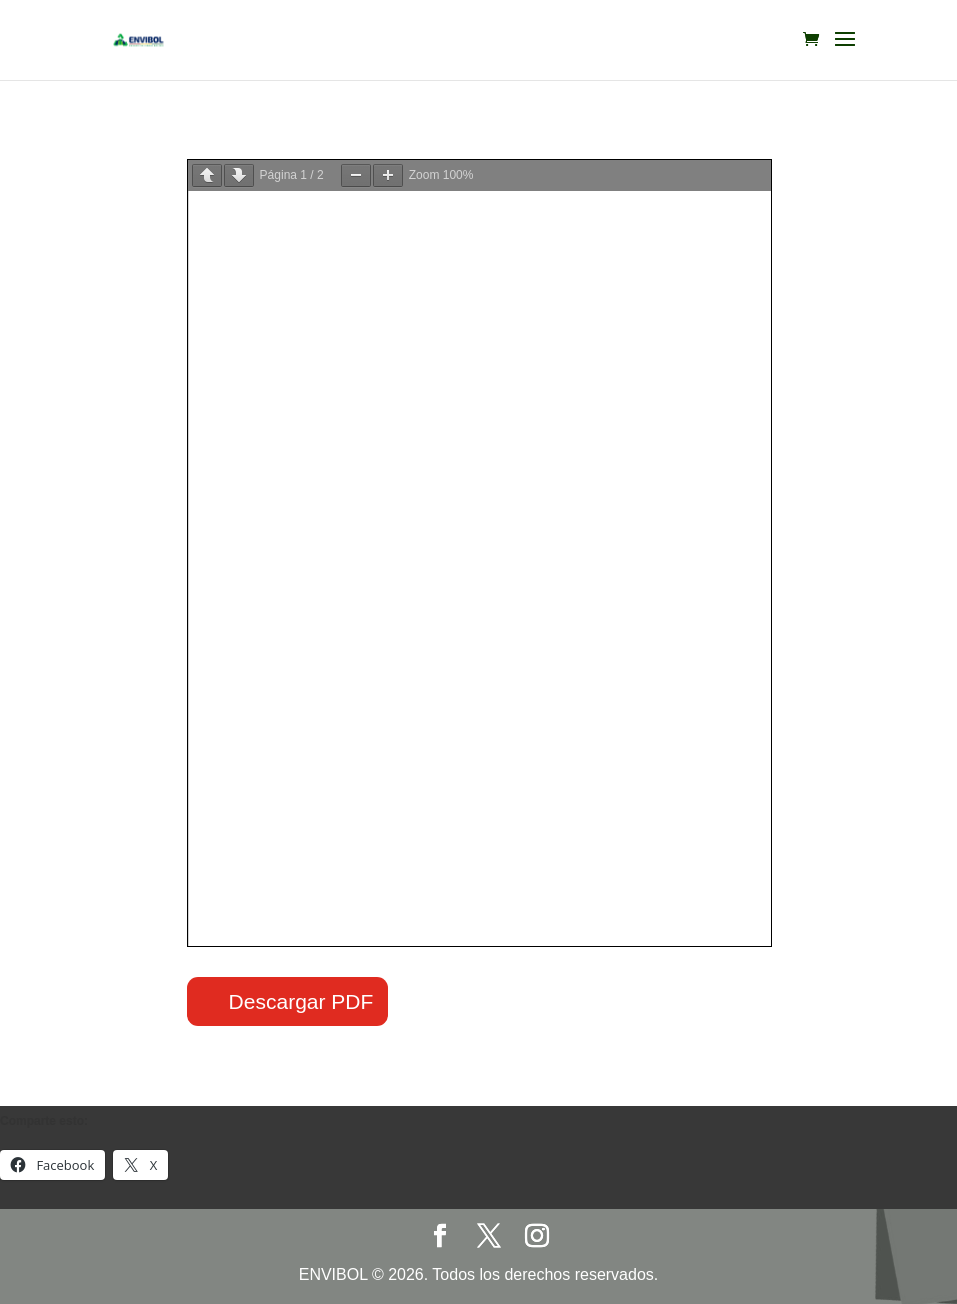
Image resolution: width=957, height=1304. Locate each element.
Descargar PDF (301, 1001)
